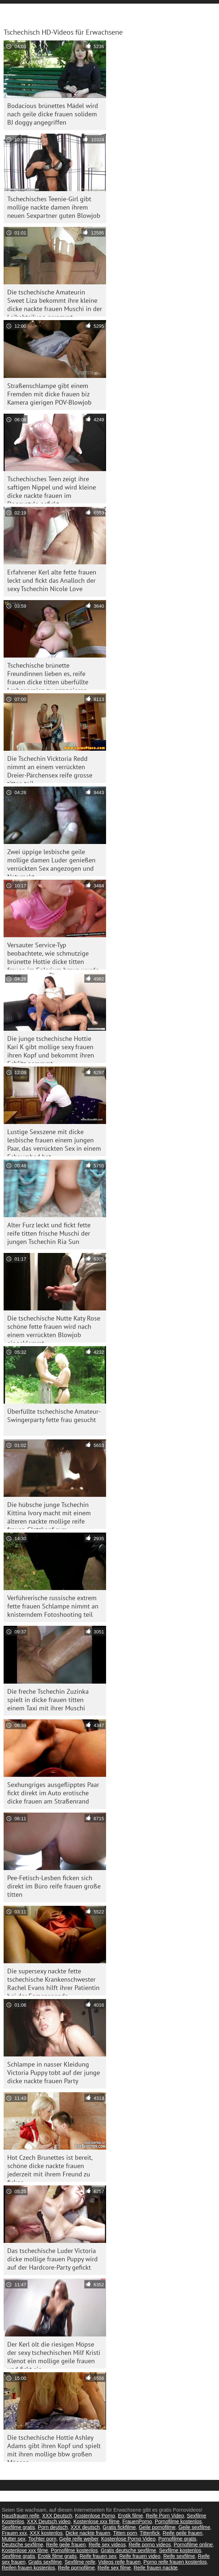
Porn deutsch (53, 2527)
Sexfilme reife (80, 2562)
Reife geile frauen (182, 2533)
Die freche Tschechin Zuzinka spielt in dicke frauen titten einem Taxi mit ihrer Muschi (48, 1699)
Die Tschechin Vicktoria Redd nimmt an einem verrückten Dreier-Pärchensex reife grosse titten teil (49, 768)
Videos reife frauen (119, 2562)
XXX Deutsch (57, 2516)
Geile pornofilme (157, 2527)
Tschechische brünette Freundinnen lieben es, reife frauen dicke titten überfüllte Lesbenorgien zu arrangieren (47, 675)
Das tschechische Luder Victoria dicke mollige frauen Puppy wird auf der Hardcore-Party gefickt (52, 2259)
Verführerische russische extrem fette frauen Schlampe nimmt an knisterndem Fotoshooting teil (52, 1606)
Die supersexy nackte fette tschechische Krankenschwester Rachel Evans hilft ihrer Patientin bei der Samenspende (53, 1981)
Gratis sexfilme (45, 2562)
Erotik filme (130, 2516)
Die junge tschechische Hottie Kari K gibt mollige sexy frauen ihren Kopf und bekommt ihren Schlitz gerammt (50, 1048)
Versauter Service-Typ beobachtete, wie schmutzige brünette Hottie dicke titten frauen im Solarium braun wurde (53, 955)
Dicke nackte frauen (88, 2533)
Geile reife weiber (78, 2539)
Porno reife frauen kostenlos (175, 2562)
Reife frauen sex (98, 2556)
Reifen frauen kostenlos (28, 2568)
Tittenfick (150, 2533)
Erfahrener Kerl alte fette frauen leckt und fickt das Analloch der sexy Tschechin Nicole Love (51, 580)
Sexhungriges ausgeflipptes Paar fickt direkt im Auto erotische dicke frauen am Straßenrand (53, 1792)
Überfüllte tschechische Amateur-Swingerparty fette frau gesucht (54, 1415)
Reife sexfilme (179, 2556)
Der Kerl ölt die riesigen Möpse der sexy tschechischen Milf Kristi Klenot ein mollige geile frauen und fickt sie (53, 2354)
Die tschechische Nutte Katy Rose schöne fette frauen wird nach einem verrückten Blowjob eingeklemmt (53, 1328)
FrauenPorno (137, 2521)
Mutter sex (13, 2539)
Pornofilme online (193, 2544)
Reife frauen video (139, 2556)
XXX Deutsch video (49, 2521)
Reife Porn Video (165, 2516)
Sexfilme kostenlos (180, 2550)
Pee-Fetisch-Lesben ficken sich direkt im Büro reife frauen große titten (54, 1886)
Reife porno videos (150, 2544)
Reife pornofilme (76, 2568)
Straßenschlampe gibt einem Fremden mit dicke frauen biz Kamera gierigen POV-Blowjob (49, 394)
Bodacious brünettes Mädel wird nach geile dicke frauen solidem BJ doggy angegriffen (52, 114)
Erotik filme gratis (57, 2556)
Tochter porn (42, 2539)
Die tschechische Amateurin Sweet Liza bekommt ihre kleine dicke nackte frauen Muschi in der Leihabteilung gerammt (54, 302)
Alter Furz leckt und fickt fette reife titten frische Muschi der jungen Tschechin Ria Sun (48, 1233)
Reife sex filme (114, 2568)
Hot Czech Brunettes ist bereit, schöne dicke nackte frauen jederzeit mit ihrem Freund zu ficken (50, 2167)
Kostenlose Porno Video (128, 2539)
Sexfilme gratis (18, 2527)
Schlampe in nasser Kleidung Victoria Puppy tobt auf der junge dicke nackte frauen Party (53, 2072)
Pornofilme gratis (177, 2539)
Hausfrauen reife (20, 2516)
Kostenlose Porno (95, 2516)
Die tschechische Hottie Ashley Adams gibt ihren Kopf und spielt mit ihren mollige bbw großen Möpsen (54, 2447)
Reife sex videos (107, 2544)
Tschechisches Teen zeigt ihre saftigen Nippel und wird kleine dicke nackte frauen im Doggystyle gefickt (51, 489)
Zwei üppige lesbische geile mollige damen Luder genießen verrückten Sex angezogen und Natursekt (51, 862)
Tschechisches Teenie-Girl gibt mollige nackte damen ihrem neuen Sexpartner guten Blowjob (53, 207)
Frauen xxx (14, 2533)
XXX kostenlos (46, 2533)
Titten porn (125, 2533)
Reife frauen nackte (155, 2568)
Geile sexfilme (194, 2527)
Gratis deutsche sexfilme (128, 2550)
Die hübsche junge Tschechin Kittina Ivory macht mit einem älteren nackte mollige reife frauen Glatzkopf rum (49, 1514)
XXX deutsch (85, 2527)
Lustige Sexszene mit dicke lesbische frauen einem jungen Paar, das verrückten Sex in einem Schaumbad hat (54, 1142)
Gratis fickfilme (119, 2527)
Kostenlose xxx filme (96, 2521)
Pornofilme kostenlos (178, 2521)
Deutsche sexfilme (22, 2544)
